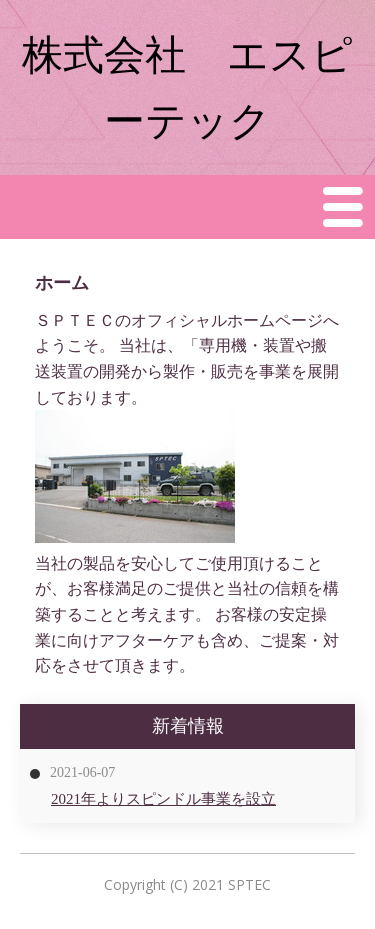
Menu (344, 206)
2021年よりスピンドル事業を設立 (163, 799)
